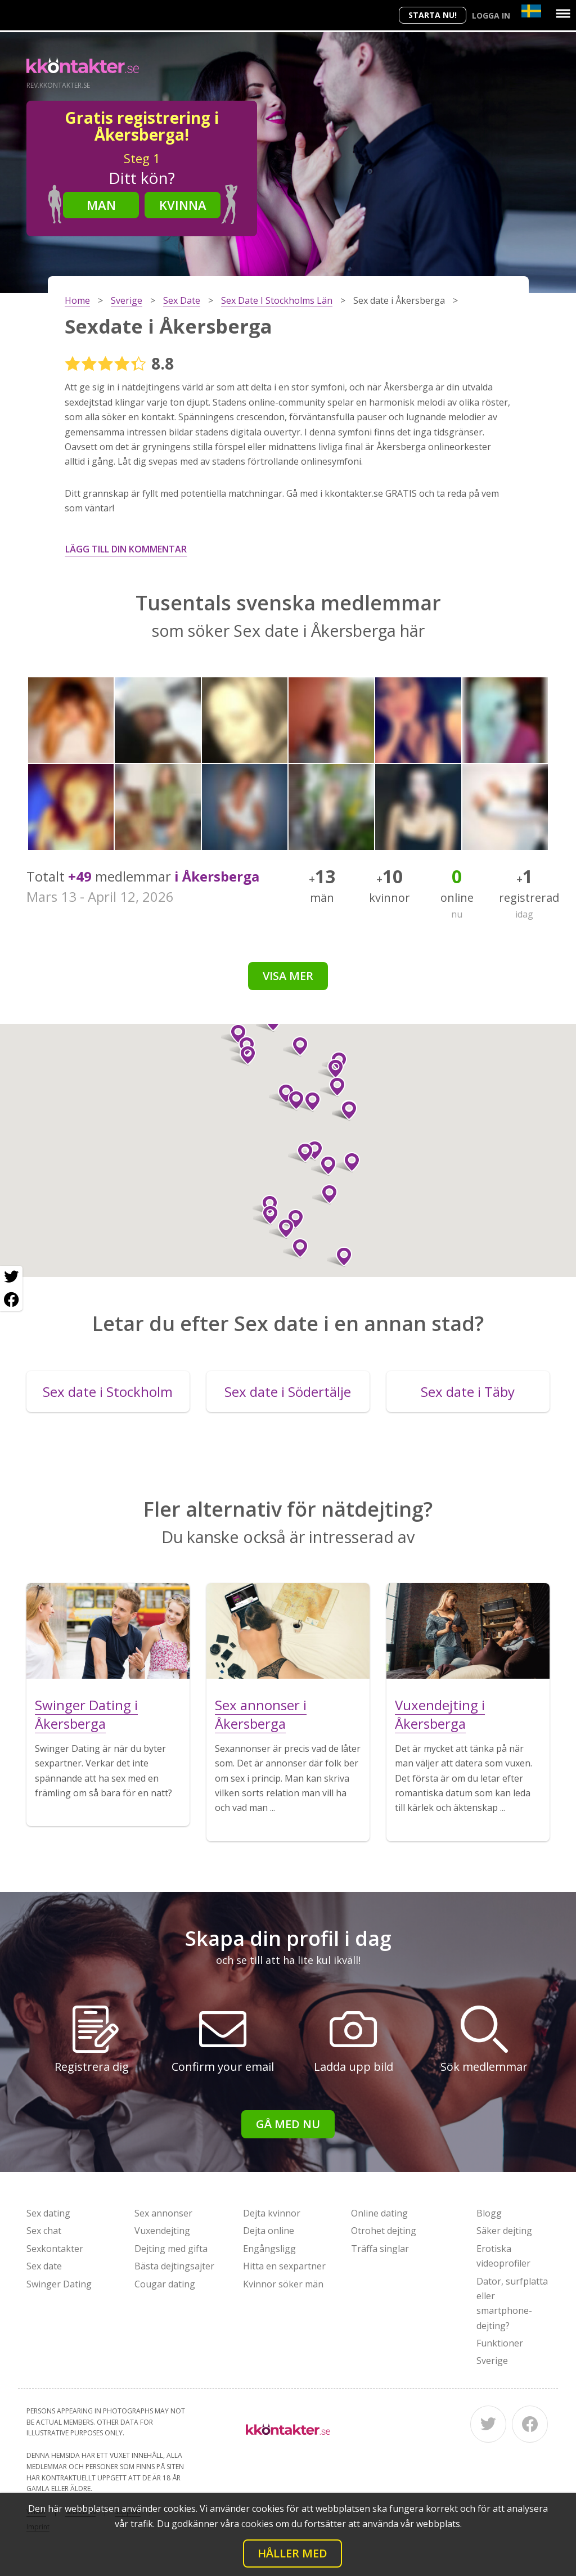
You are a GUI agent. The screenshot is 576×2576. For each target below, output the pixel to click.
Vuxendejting (162, 2230)
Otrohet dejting (383, 2230)
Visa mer (288, 975)
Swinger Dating (59, 2284)
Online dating (379, 2213)
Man (101, 204)
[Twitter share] (11, 1277)
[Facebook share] (11, 1299)
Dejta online (268, 2230)
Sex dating (48, 2213)
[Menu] (563, 13)
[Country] (531, 11)
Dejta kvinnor (271, 2213)
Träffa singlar (380, 2248)
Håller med (292, 2553)
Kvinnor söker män (283, 2284)
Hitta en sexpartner (284, 2266)
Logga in (491, 15)
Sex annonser (163, 2213)
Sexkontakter (54, 2248)
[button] (281, 1229)
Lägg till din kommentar (126, 549)
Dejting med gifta (171, 2248)
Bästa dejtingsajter (174, 2266)
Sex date (44, 2266)
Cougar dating (164, 2284)
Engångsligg (269, 2248)
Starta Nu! (432, 15)
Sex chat (43, 2230)
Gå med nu (288, 2124)
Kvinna (182, 204)
